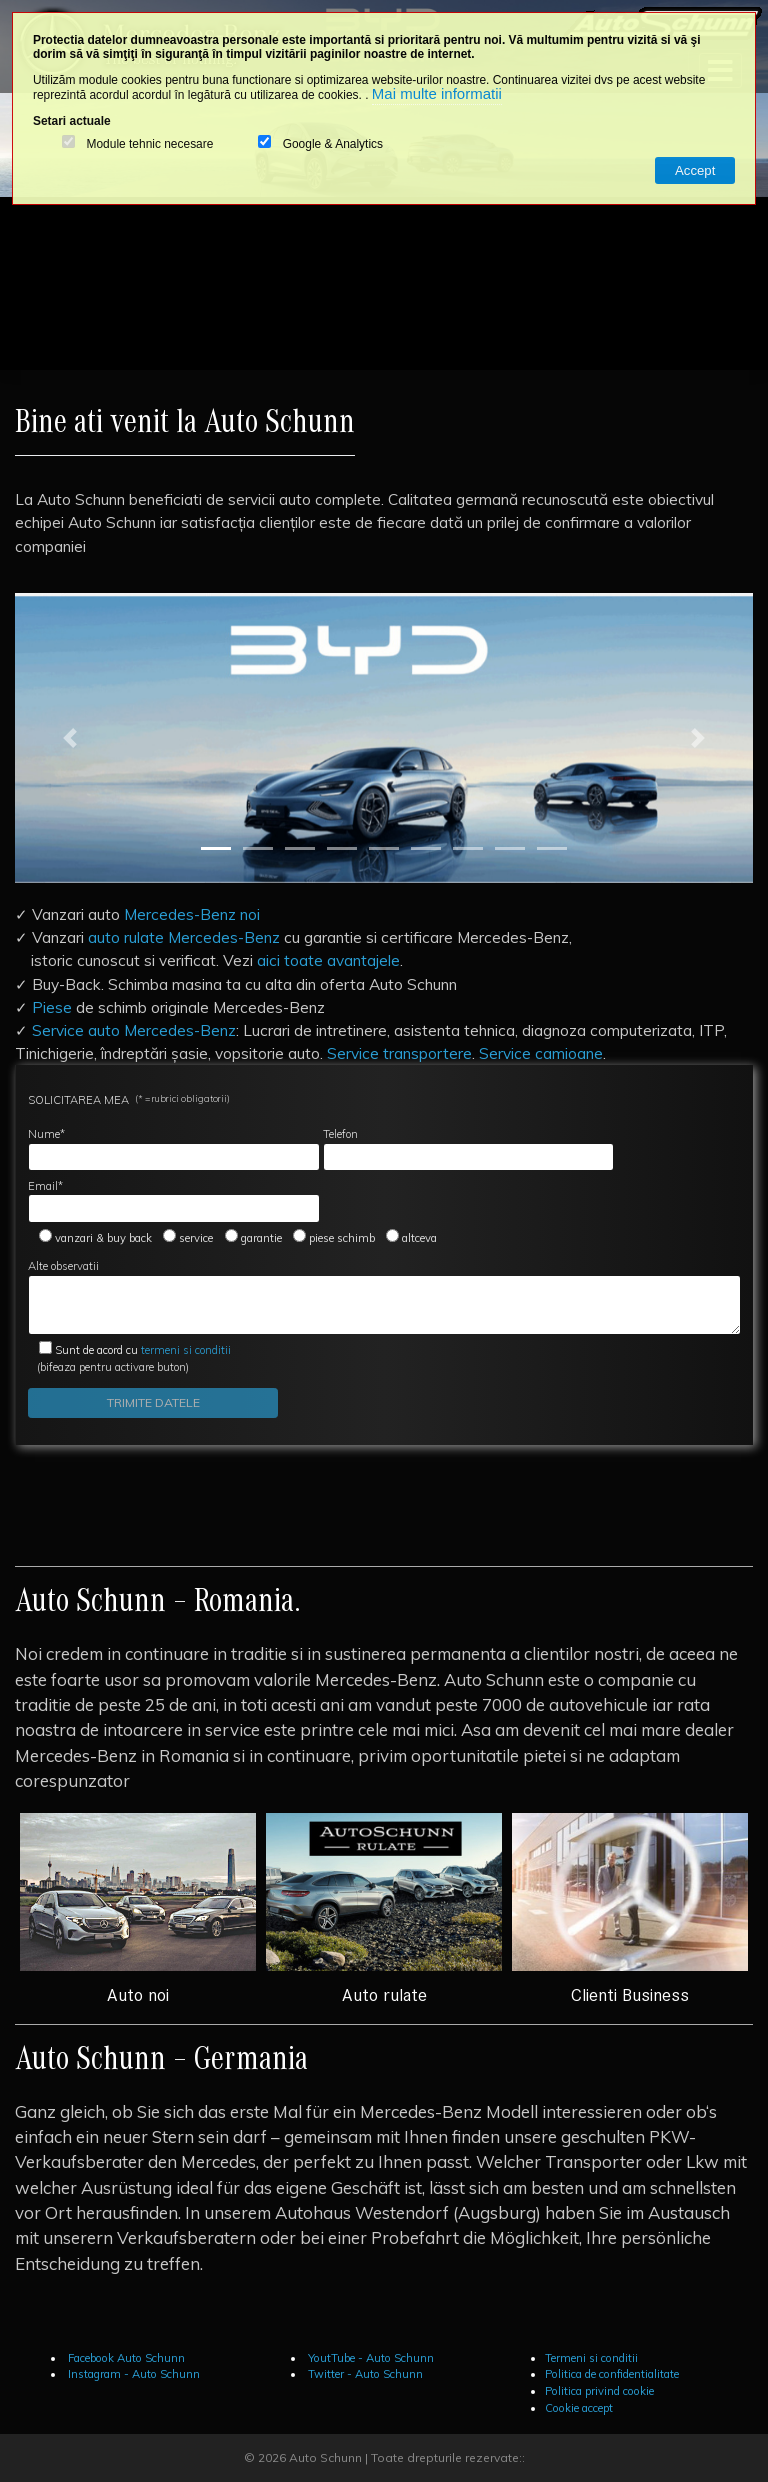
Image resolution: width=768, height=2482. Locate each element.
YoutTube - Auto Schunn (369, 2358)
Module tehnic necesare (149, 144)
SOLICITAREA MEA (129, 1099)
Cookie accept (579, 2408)
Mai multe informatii (437, 93)
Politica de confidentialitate (612, 2374)
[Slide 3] (300, 848)
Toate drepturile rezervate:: (448, 2457)
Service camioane (541, 1053)
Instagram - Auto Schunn (132, 2374)
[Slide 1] (216, 848)
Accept (695, 170)
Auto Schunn (325, 2457)
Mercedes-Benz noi (192, 914)
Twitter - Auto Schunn (364, 2374)
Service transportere (399, 1053)
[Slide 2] (258, 848)
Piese (52, 1007)
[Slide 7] (468, 848)
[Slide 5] (384, 848)
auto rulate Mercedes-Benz (184, 937)
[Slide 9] (552, 848)
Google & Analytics (333, 144)
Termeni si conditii (591, 2358)
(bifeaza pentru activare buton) (129, 1358)
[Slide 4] (342, 848)
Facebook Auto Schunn (125, 2358)
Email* (174, 1201)
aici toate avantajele (328, 960)
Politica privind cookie (599, 2391)
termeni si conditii (143, 1350)
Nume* (174, 1149)
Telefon (469, 1149)
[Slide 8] (510, 848)
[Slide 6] (426, 848)
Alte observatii (384, 1297)
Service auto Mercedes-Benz (134, 1030)
